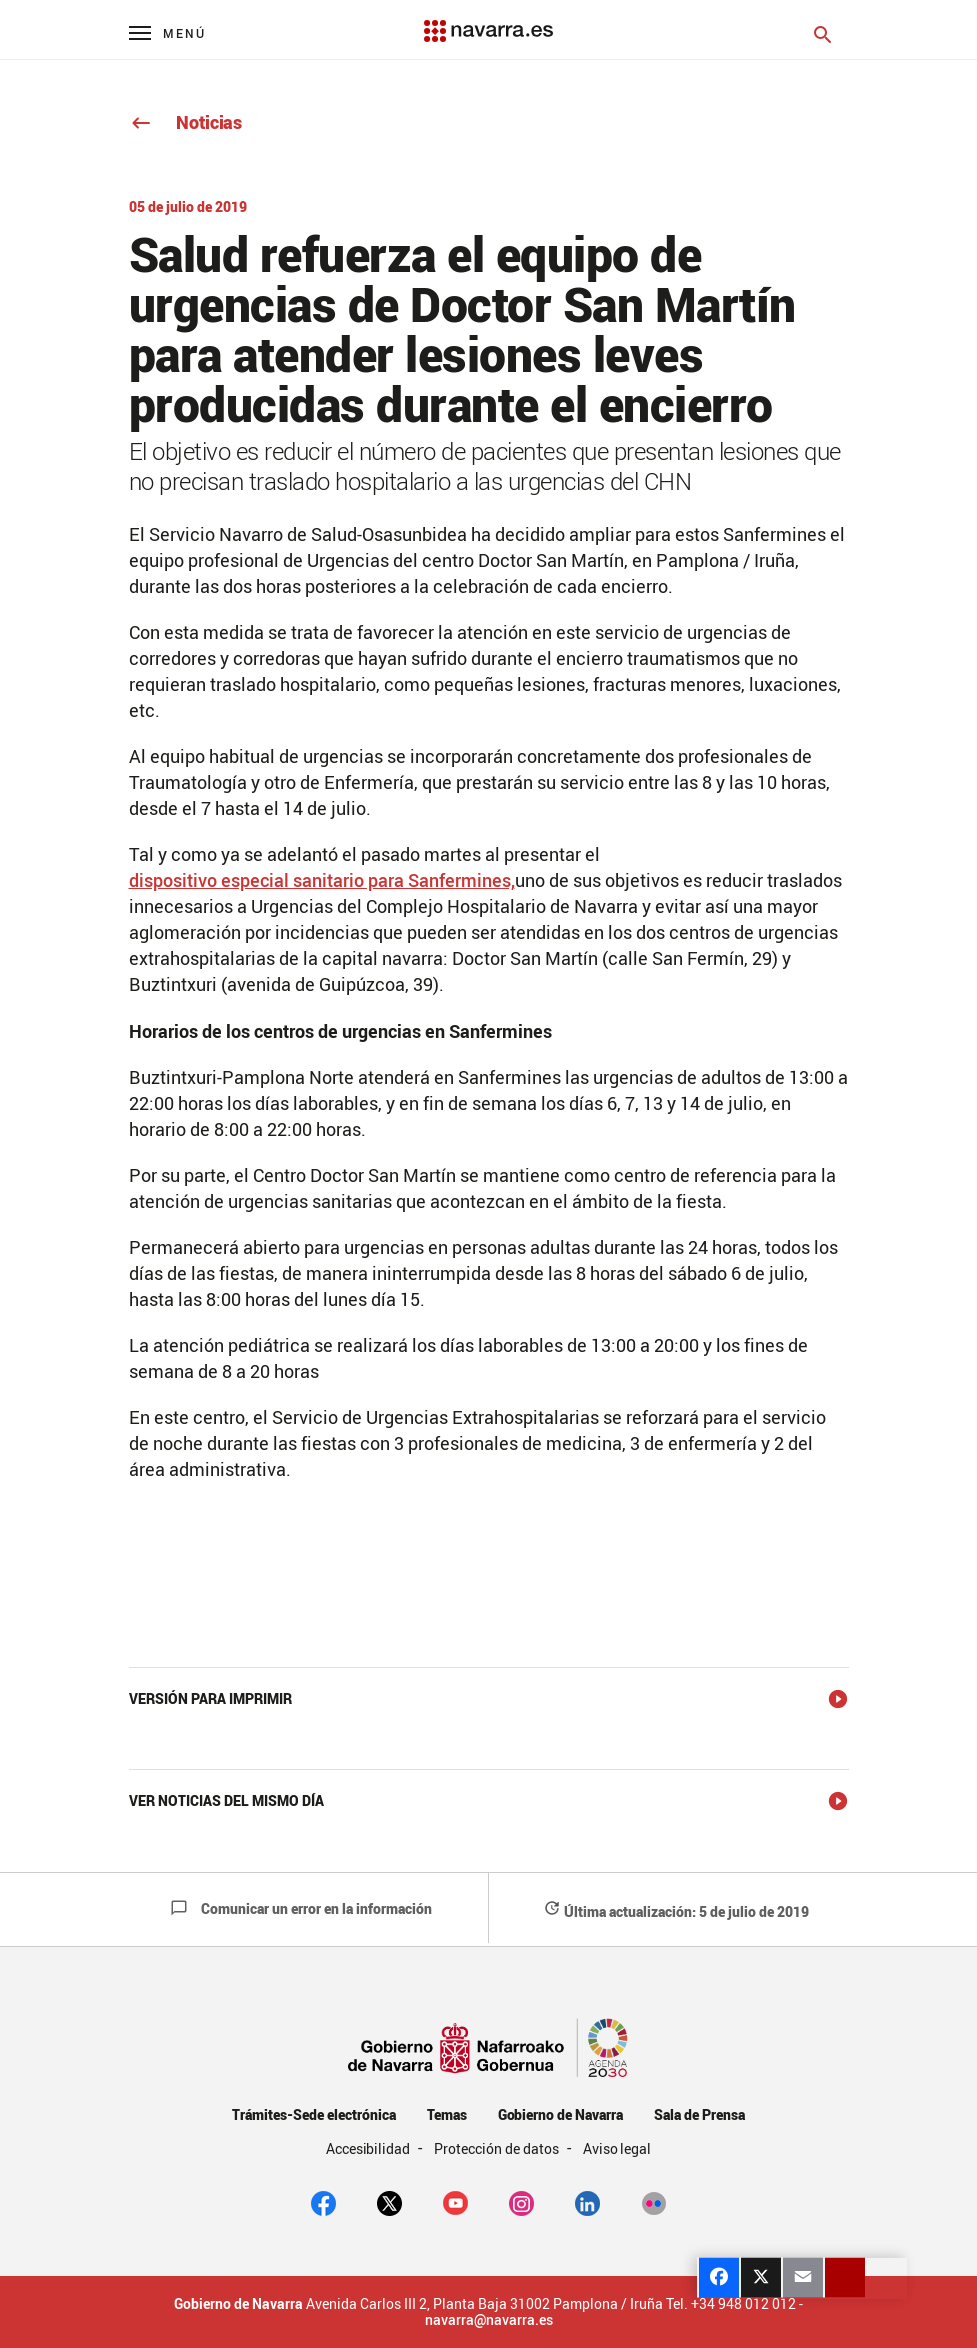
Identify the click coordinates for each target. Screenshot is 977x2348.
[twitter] (389, 2202)
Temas (447, 2114)
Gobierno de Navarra (560, 2114)
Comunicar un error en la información (301, 1908)
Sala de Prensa (699, 2114)
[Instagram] (521, 2202)
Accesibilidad (370, 2148)
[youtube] (455, 2202)
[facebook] (323, 2202)
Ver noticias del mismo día (226, 1800)
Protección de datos (497, 2148)
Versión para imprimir (210, 1698)
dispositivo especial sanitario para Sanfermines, (322, 880)
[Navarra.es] (488, 21)
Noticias (185, 122)
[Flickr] (653, 2202)
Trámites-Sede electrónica (313, 2114)
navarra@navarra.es (489, 2320)
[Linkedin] (587, 2202)
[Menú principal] (167, 32)
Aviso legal (617, 2148)
